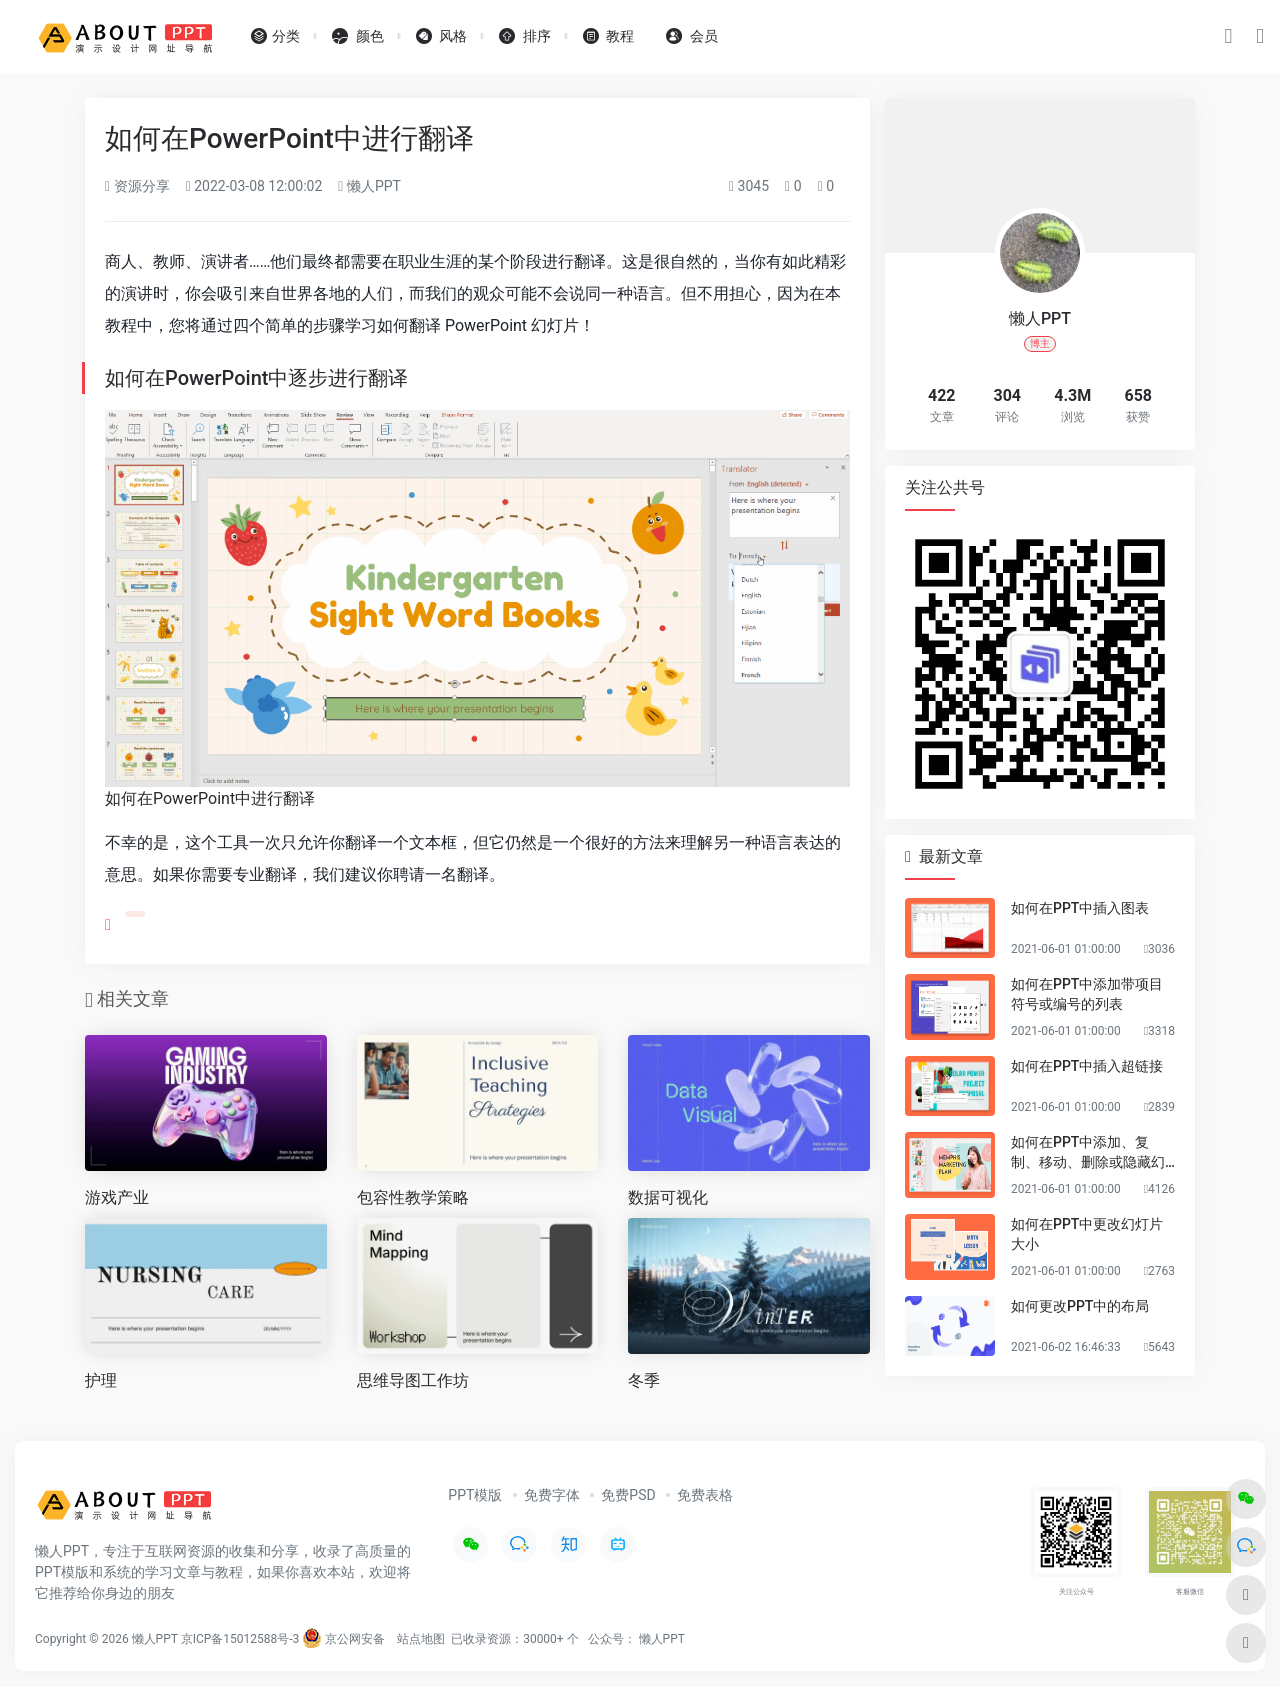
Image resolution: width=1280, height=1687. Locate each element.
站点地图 (421, 1639)
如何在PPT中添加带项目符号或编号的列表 (1087, 994)
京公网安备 (343, 1639)
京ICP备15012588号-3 (240, 1639)
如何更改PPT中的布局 (1080, 1306)
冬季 (644, 1380)
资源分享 (137, 186)
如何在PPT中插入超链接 (1087, 1066)
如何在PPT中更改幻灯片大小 (1087, 1234)
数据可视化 (668, 1197)
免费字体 (552, 1495)
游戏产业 (117, 1197)
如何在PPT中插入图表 (1080, 908)
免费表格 (705, 1495)
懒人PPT (369, 186)
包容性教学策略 (413, 1197)
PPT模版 (475, 1495)
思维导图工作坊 (413, 1380)
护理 (101, 1380)
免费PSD (628, 1495)
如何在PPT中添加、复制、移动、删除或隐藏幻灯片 (1088, 1153)
